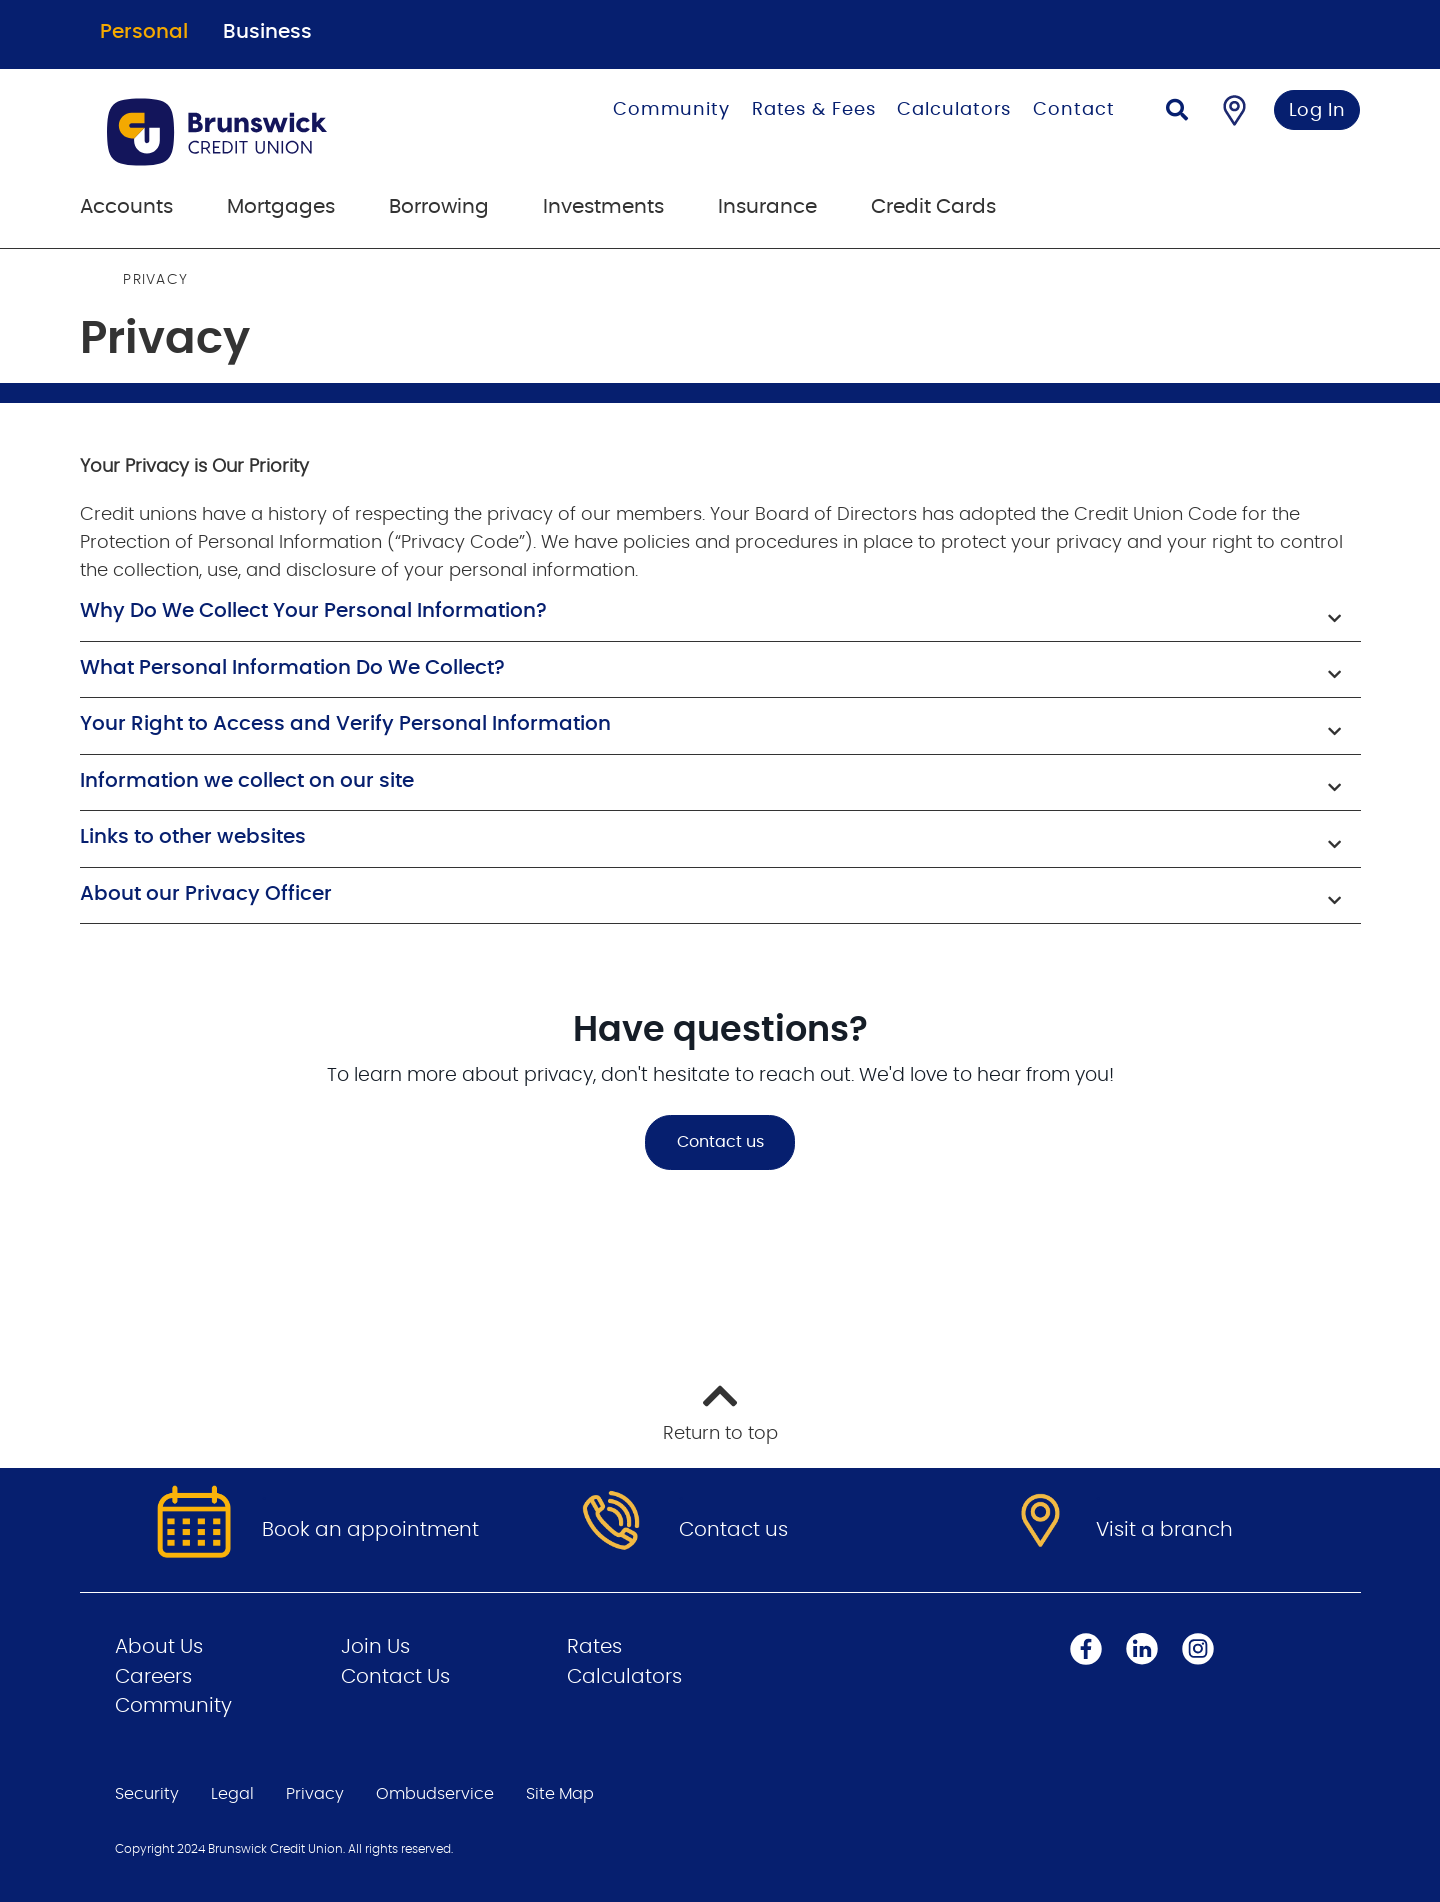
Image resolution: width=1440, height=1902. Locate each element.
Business (267, 32)
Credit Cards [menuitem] (933, 207)
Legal (232, 1794)
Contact (1073, 110)
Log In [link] (1317, 111)
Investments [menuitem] (603, 207)
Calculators (954, 110)
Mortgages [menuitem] (281, 207)
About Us (159, 1647)
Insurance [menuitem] (767, 207)
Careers (153, 1677)
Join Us (375, 1647)
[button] (720, 613)
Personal (144, 32)
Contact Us (395, 1677)
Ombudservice (435, 1794)
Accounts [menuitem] (126, 207)
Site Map (560, 1794)
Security (147, 1794)
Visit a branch (1164, 1530)
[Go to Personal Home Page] (278, 132)
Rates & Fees (814, 110)
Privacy (315, 1794)
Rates (594, 1647)
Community (671, 110)
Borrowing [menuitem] (439, 207)
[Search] (1177, 112)
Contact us (720, 1142)
